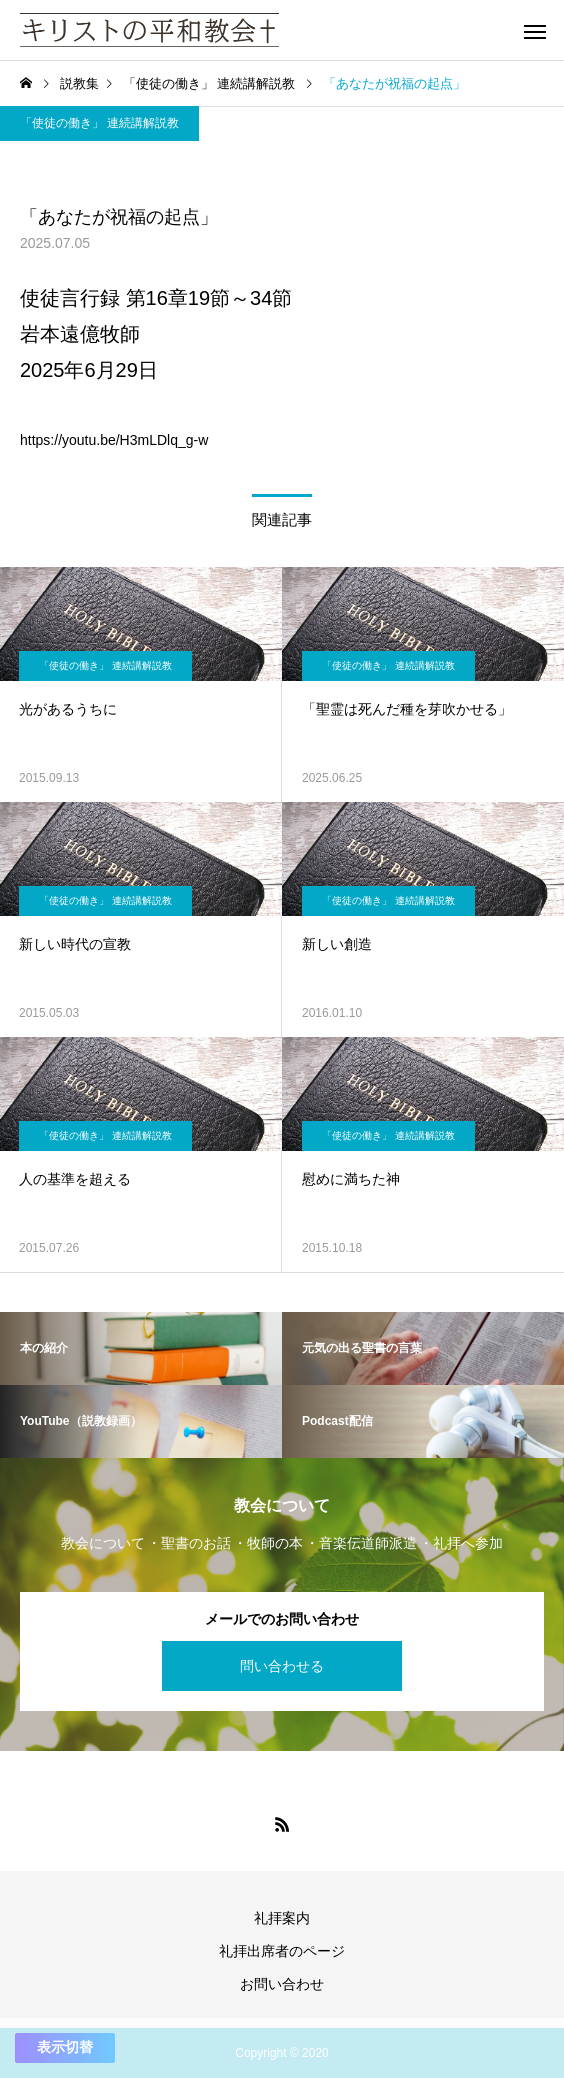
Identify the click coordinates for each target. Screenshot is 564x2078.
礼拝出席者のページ (282, 1951)
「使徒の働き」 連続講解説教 (99, 123)
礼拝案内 (282, 1918)
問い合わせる (282, 1666)
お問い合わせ (282, 1984)
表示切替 (65, 2047)
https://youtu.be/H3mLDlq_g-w (114, 440)
